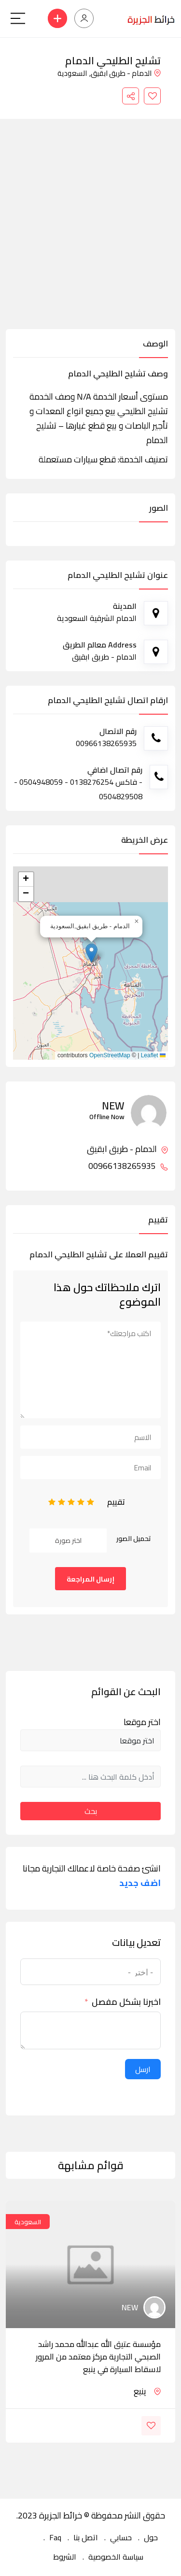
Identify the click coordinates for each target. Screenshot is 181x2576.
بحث (90, 1811)
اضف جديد (140, 1883)
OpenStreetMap (109, 1055)
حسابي (121, 2537)
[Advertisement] (90, 233)
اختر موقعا (142, 1722)
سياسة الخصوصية (115, 2556)
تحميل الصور (133, 1538)
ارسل (143, 2069)
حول (151, 2537)
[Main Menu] (18, 18)
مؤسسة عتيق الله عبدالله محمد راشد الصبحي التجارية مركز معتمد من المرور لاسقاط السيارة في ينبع (98, 2356)
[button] (91, 953)
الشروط (64, 2556)
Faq (55, 2537)
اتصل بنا (85, 2537)
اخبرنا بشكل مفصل (126, 2002)
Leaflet (153, 1055)
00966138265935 (128, 1166)
